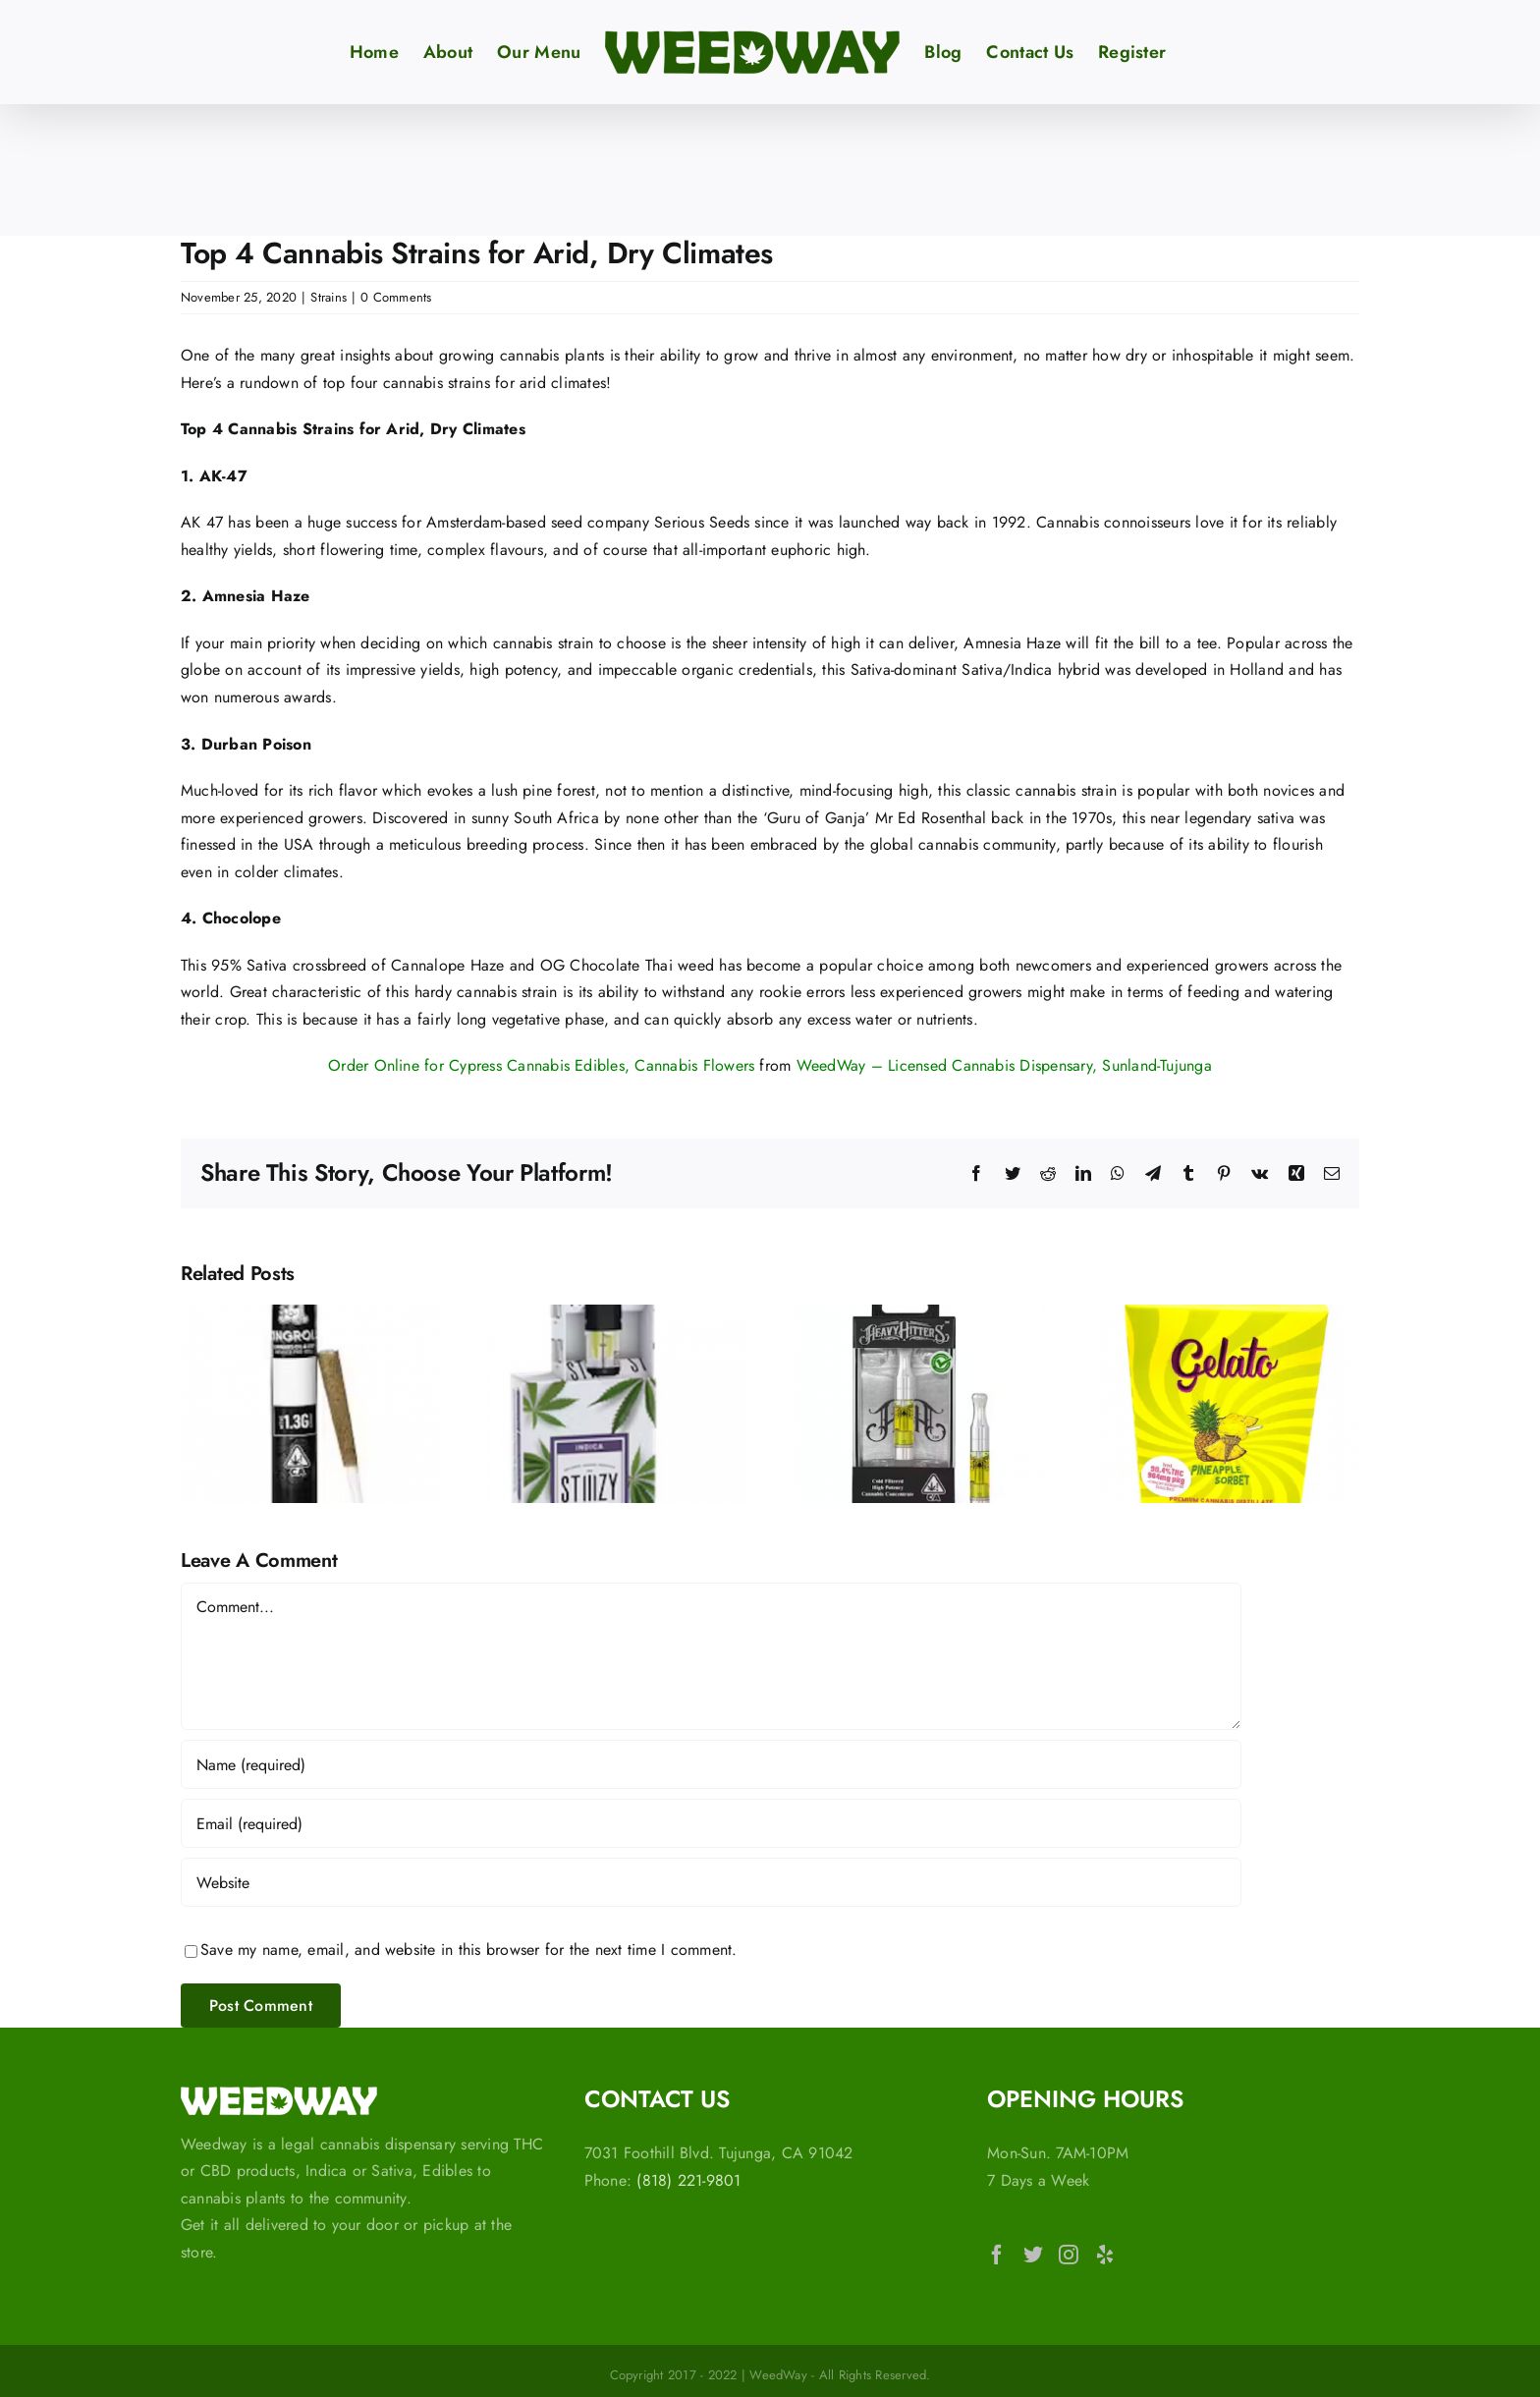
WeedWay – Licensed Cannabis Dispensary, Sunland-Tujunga (1004, 1065)
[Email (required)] (711, 1823)
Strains (328, 297)
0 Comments (395, 297)
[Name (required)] (711, 1764)
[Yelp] (1105, 2254)
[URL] (711, 1882)
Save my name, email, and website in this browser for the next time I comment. (468, 1949)
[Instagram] (1068, 2254)
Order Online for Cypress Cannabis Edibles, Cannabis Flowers (541, 1065)
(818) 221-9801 (688, 2180)
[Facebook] (997, 2254)
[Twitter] (1033, 2254)
